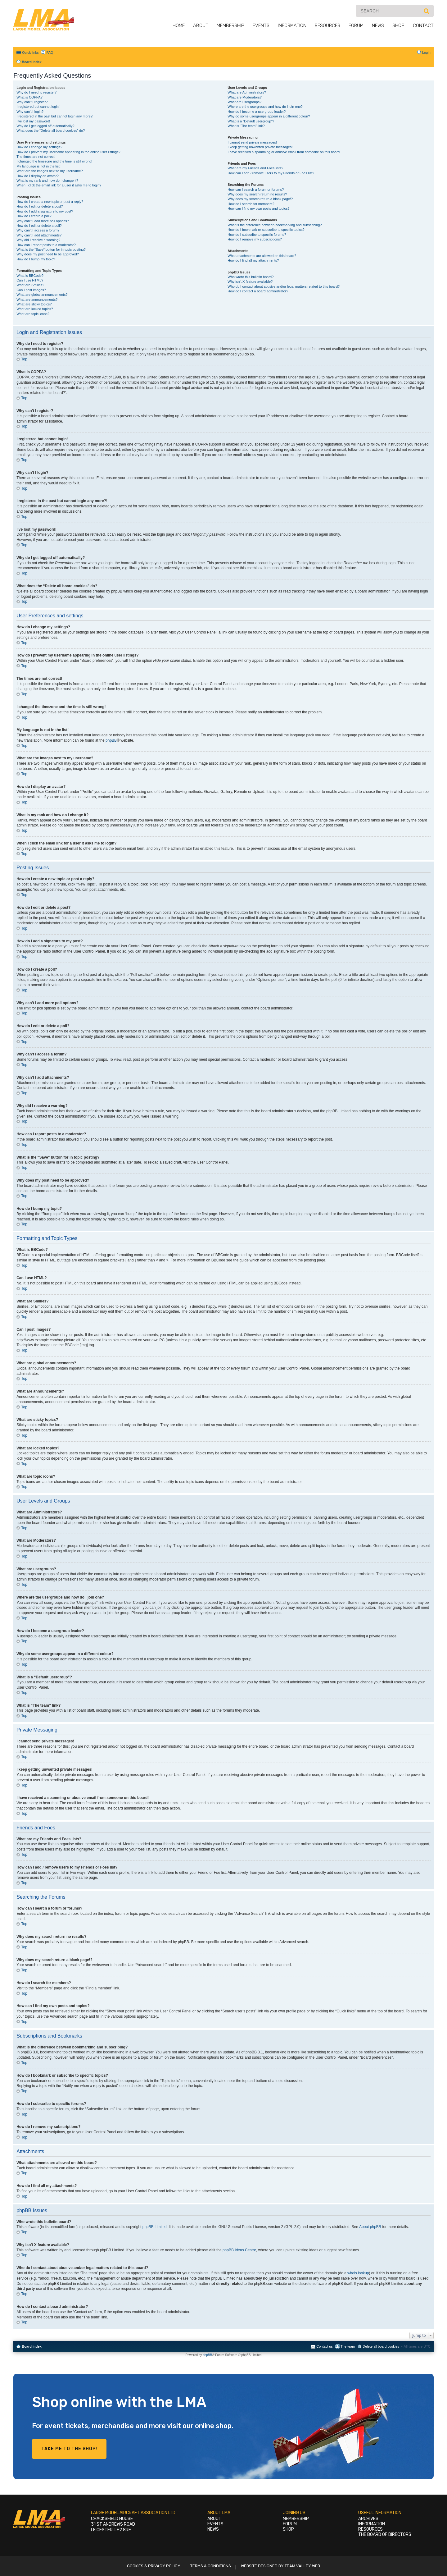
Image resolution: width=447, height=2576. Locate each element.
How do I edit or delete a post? (39, 206)
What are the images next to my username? (49, 171)
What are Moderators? (244, 97)
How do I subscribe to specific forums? (257, 234)
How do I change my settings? (39, 147)
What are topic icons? (32, 314)
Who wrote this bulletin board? (250, 277)
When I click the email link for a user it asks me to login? (58, 185)
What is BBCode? (29, 275)
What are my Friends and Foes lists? (255, 168)
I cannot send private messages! (252, 142)
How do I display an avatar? (37, 176)
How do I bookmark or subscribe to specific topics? (266, 229)
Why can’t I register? (31, 102)
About (200, 25)
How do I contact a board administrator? (258, 291)
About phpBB (370, 2227)
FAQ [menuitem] (49, 52)
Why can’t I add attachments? (38, 235)
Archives (368, 2518)
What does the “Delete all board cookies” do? (50, 130)
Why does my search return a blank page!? (260, 199)
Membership (230, 25)
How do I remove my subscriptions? (255, 239)
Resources (327, 25)
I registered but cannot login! (38, 106)
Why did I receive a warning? (38, 240)
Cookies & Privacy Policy (153, 2566)
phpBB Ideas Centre (239, 2250)
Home (179, 25)
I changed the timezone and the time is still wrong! (54, 161)
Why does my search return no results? (257, 194)
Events (261, 25)
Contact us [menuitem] (324, 2346)
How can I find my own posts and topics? (258, 208)
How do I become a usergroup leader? (257, 111)
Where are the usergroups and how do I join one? (265, 106)
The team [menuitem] (348, 2346)
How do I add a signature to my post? (44, 211)
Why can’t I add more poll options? (42, 221)
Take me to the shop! (69, 2448)
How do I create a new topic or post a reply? (49, 202)
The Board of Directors (384, 2534)
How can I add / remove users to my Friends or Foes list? (271, 173)
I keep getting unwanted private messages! (260, 147)
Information (292, 25)
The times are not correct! (35, 156)
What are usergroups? (244, 102)
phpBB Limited (154, 2227)
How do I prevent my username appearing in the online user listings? (68, 152)
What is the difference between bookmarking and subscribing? (275, 225)
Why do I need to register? (36, 92)
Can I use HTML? (29, 280)
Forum (356, 25)
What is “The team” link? (246, 126)
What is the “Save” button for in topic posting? (51, 249)
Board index (32, 2346)
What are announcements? (36, 299)
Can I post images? (31, 290)
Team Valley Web (302, 2566)
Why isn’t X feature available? (250, 281)
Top (24, 359)
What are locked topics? (34, 309)
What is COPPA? (29, 97)
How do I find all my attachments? (253, 260)
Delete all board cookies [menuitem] (381, 2346)
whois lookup (358, 2273)
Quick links (30, 52)
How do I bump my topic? (35, 259)
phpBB (111, 740)
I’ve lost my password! (33, 121)
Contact (423, 25)
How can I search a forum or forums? (256, 189)
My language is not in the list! (38, 166)
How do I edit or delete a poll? (39, 225)
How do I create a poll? (34, 216)
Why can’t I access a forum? (37, 230)
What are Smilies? (30, 285)
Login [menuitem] (426, 52)
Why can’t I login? (29, 111)
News (378, 25)
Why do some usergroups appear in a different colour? (269, 116)
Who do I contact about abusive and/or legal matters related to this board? (284, 286)
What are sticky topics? (34, 304)
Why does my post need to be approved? (47, 254)
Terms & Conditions (210, 2566)
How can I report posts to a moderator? (46, 245)
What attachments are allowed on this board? (262, 256)
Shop (398, 25)
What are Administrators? (247, 92)
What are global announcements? (42, 294)
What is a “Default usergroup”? (251, 121)
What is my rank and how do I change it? (47, 180)
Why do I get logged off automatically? (45, 126)
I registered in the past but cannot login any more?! (54, 116)
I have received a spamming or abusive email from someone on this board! (284, 152)
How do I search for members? (251, 204)
